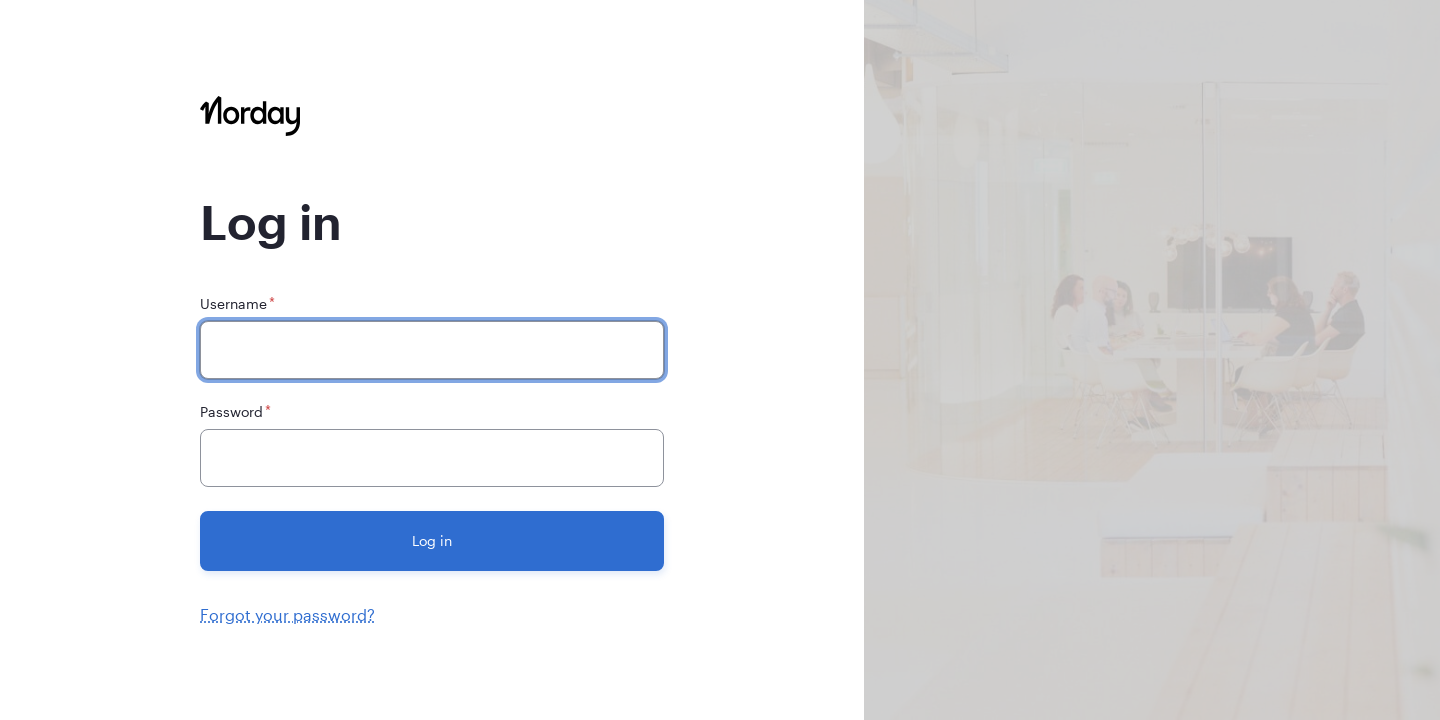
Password (231, 411)
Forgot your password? (287, 614)
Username (233, 303)
